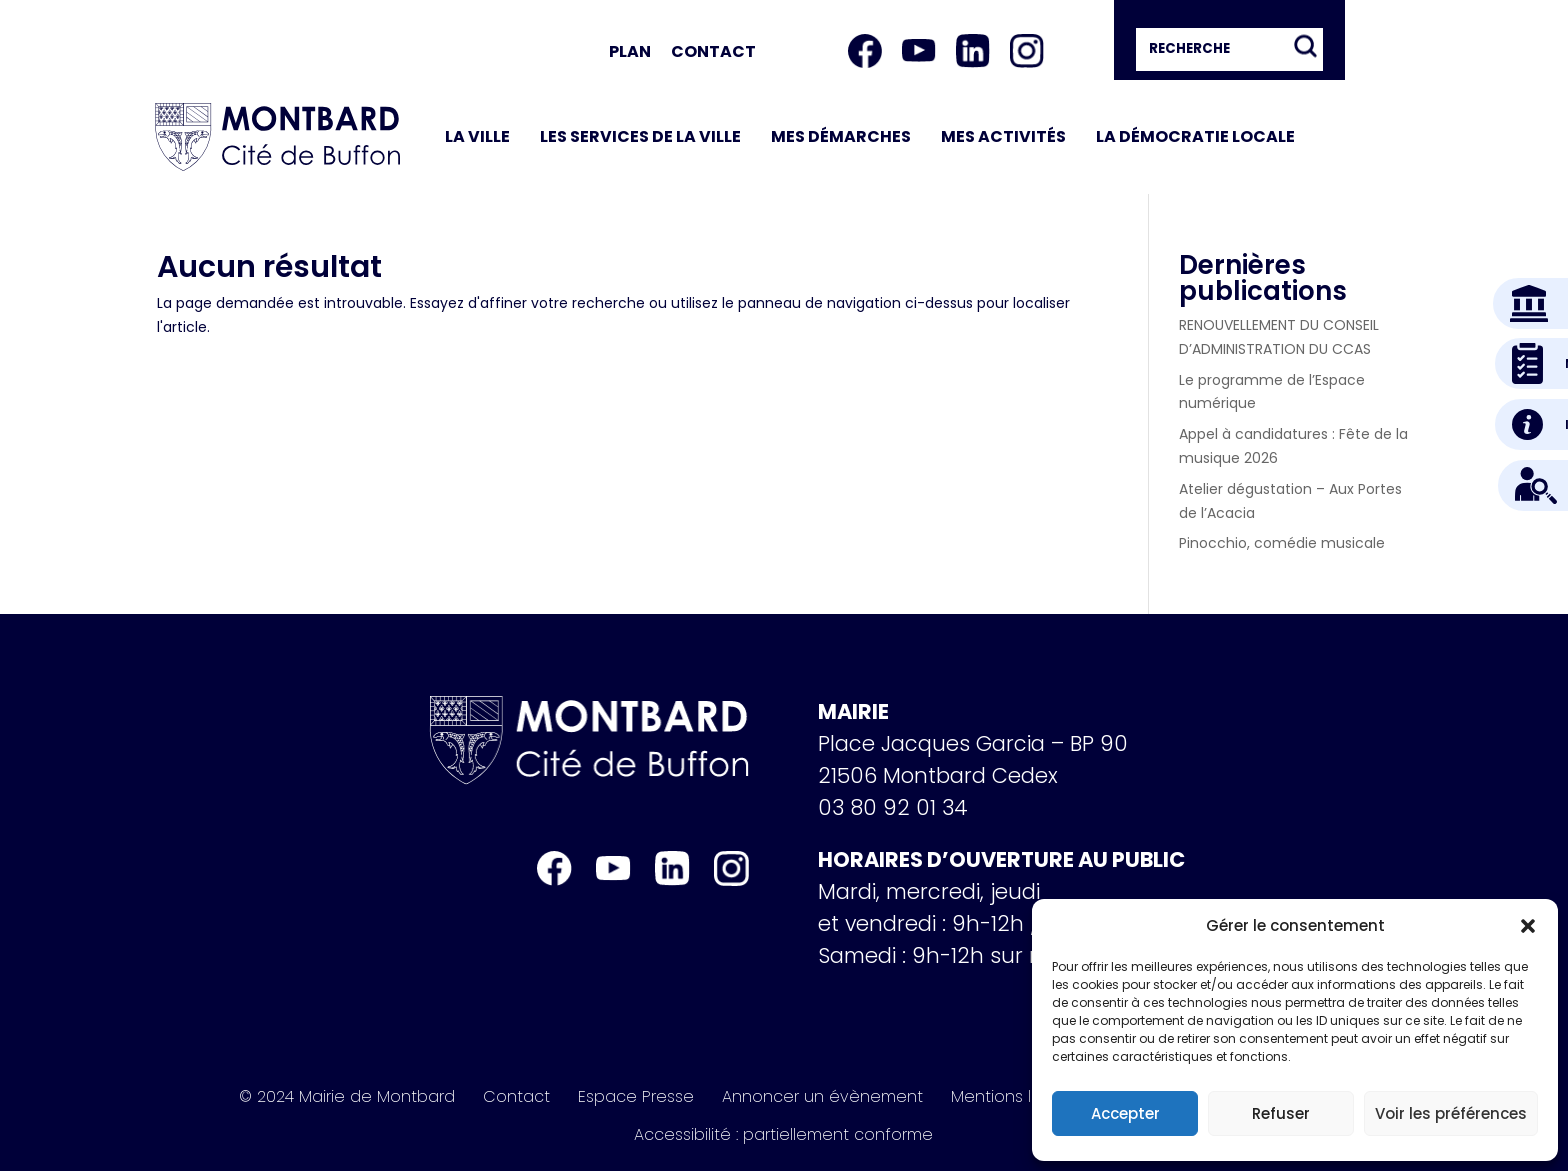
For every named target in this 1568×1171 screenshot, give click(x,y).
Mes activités (1003, 136)
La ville (477, 136)
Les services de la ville (640, 136)
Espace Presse (636, 1097)
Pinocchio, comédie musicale (1282, 543)
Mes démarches (841, 136)
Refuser (1281, 1113)
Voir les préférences (1451, 1113)
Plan (630, 51)
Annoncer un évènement (822, 1097)
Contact (713, 51)
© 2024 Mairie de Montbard (347, 1097)
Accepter (1125, 1113)
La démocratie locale (1195, 136)
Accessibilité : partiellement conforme (783, 1135)
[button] (1528, 926)
